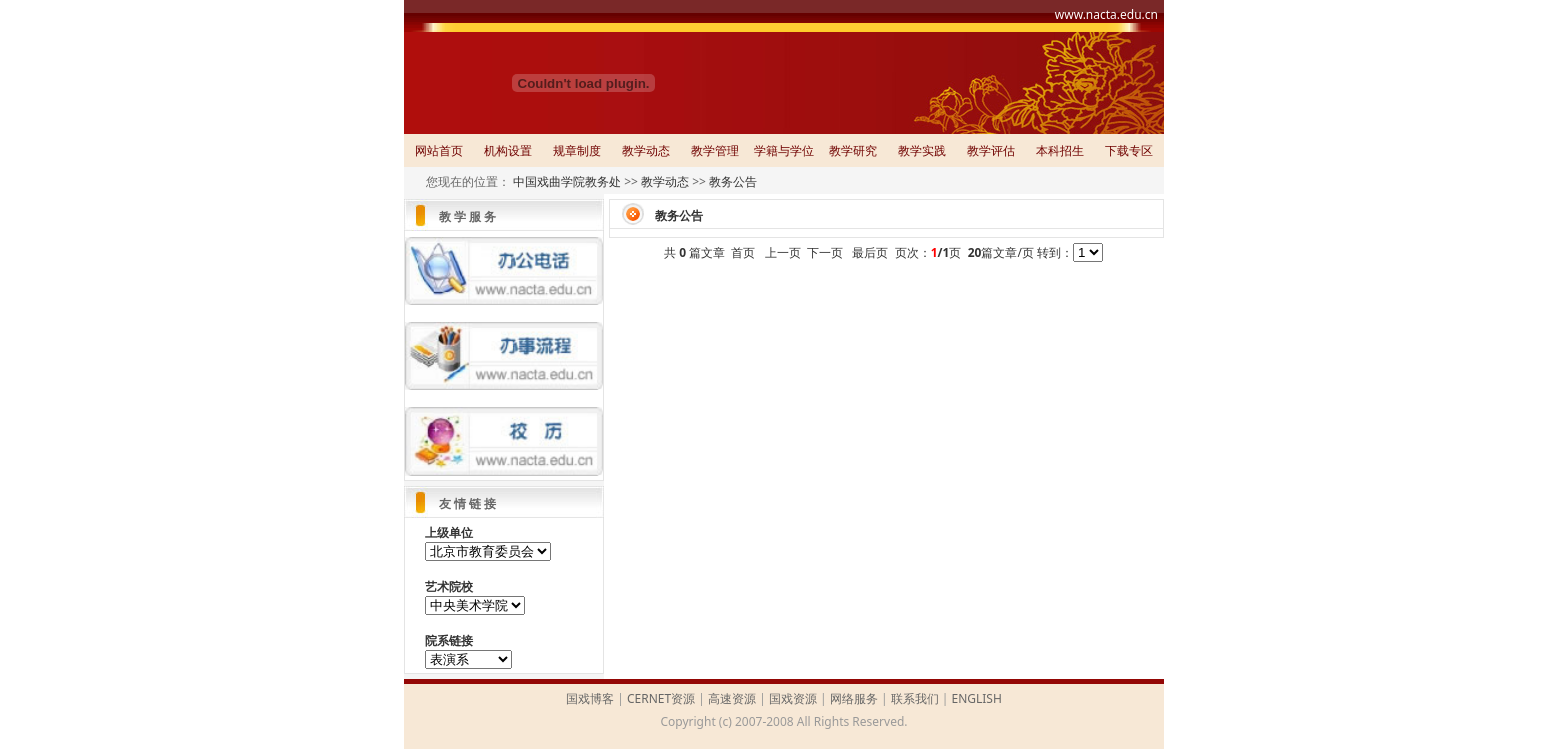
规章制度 (577, 150)
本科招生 (1060, 150)
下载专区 (1129, 150)
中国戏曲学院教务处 (567, 181)
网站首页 (439, 150)
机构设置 (508, 150)
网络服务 (854, 698)
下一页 (825, 252)
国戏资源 (793, 698)
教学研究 (853, 150)
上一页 (783, 252)
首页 (743, 252)
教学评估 (991, 150)
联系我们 (915, 698)
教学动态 (646, 150)
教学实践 (922, 150)
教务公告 (733, 181)
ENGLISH (976, 698)
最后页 (870, 252)
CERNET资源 (661, 698)
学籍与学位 (784, 150)
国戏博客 (590, 698)
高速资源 (732, 698)
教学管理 (715, 150)
